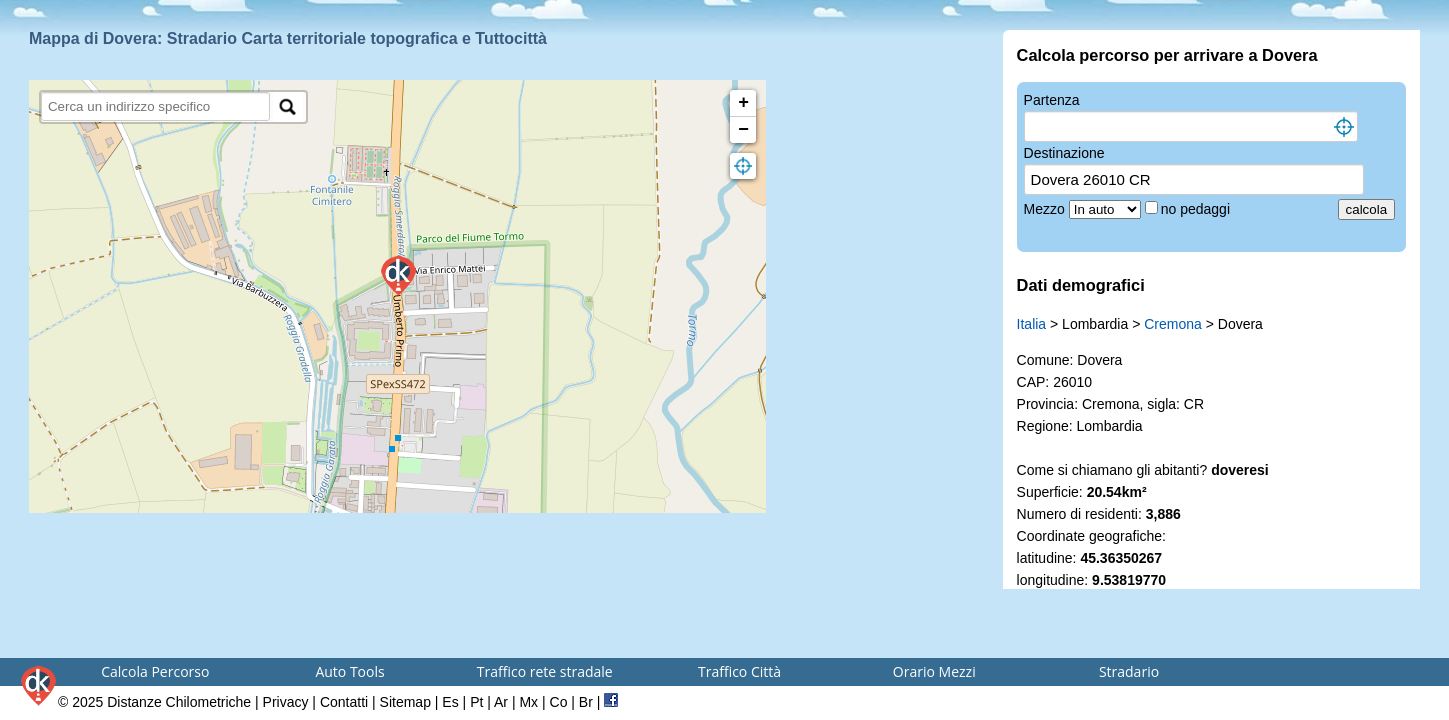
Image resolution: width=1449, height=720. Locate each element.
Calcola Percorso (155, 671)
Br (586, 702)
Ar (501, 702)
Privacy (286, 702)
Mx (528, 702)
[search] (155, 106)
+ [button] (743, 103)
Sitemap (405, 702)
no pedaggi (1197, 209)
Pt (476, 702)
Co (559, 702)
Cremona (1173, 324)
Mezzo (1046, 209)
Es (450, 702)
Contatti (344, 702)
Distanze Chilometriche (179, 702)
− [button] (743, 130)
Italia (1032, 324)
